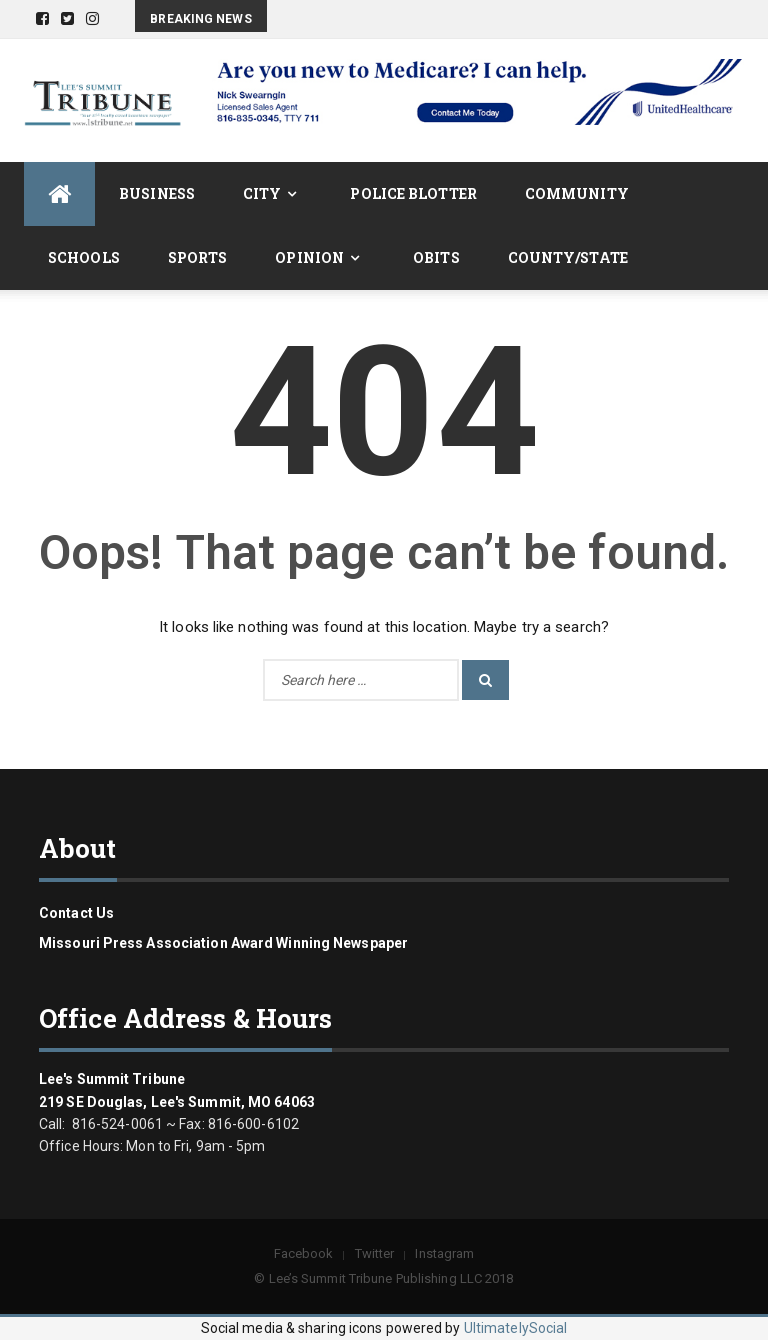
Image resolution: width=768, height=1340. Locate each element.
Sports (198, 257)
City (262, 193)
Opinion (309, 257)
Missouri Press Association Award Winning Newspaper (223, 943)
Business (157, 193)
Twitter (375, 1253)
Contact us (76, 913)
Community (577, 193)
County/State (568, 257)
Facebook (304, 1253)
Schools (84, 257)
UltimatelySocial (516, 1328)
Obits (436, 257)
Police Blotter (413, 193)
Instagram (444, 1253)
